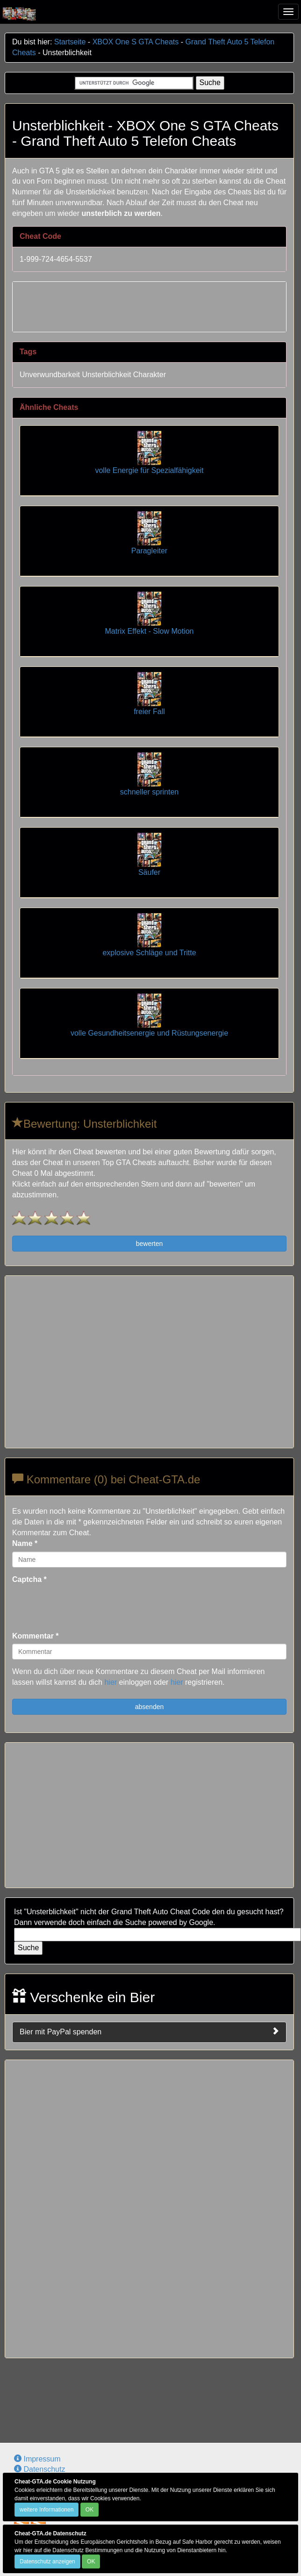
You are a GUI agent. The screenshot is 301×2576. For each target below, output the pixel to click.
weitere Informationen (46, 2509)
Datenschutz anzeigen (47, 2561)
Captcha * (29, 1579)
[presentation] (83, 1606)
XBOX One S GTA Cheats (136, 42)
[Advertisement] (149, 305)
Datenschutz (39, 2469)
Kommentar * (35, 1636)
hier (110, 1682)
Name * (24, 1543)
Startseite (70, 42)
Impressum (37, 2459)
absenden (149, 1706)
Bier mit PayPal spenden (149, 2031)
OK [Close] (89, 2509)
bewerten (149, 1243)
